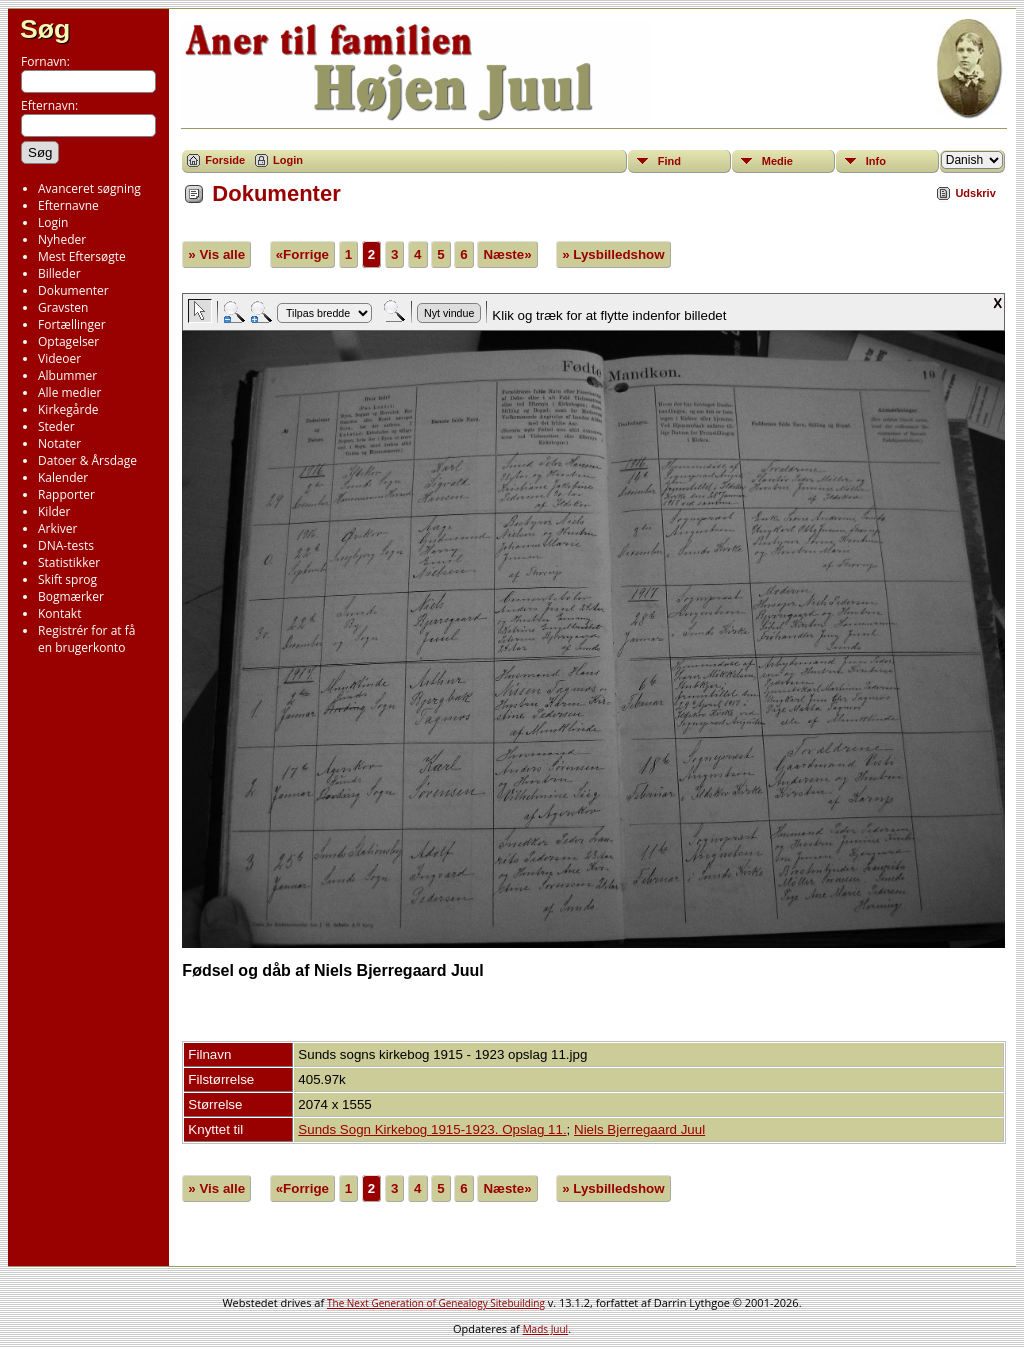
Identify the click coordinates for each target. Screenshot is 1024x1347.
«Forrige (302, 254)
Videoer (59, 358)
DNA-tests (66, 545)
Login (53, 222)
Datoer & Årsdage (87, 460)
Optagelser (68, 341)
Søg (45, 29)
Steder (56, 426)
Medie (777, 161)
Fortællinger (72, 324)
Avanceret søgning (89, 188)
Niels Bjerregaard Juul (639, 1129)
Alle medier (69, 392)
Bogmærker (71, 596)
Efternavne (68, 205)
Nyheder (62, 239)
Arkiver (57, 528)
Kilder (54, 511)
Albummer (67, 375)
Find (669, 161)
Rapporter (66, 494)
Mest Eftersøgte (82, 256)
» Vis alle (216, 254)
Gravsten (63, 307)
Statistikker (69, 562)
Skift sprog (67, 579)
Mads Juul (546, 1329)
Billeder (59, 273)
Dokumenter (73, 290)
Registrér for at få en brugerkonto (86, 639)
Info (876, 161)
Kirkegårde (68, 409)
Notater (59, 443)
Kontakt (59, 613)
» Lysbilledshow (613, 254)
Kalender (63, 477)
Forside (225, 160)
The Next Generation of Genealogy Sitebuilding (436, 1303)
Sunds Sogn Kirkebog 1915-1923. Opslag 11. (432, 1129)
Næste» (507, 254)
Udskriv (975, 193)
